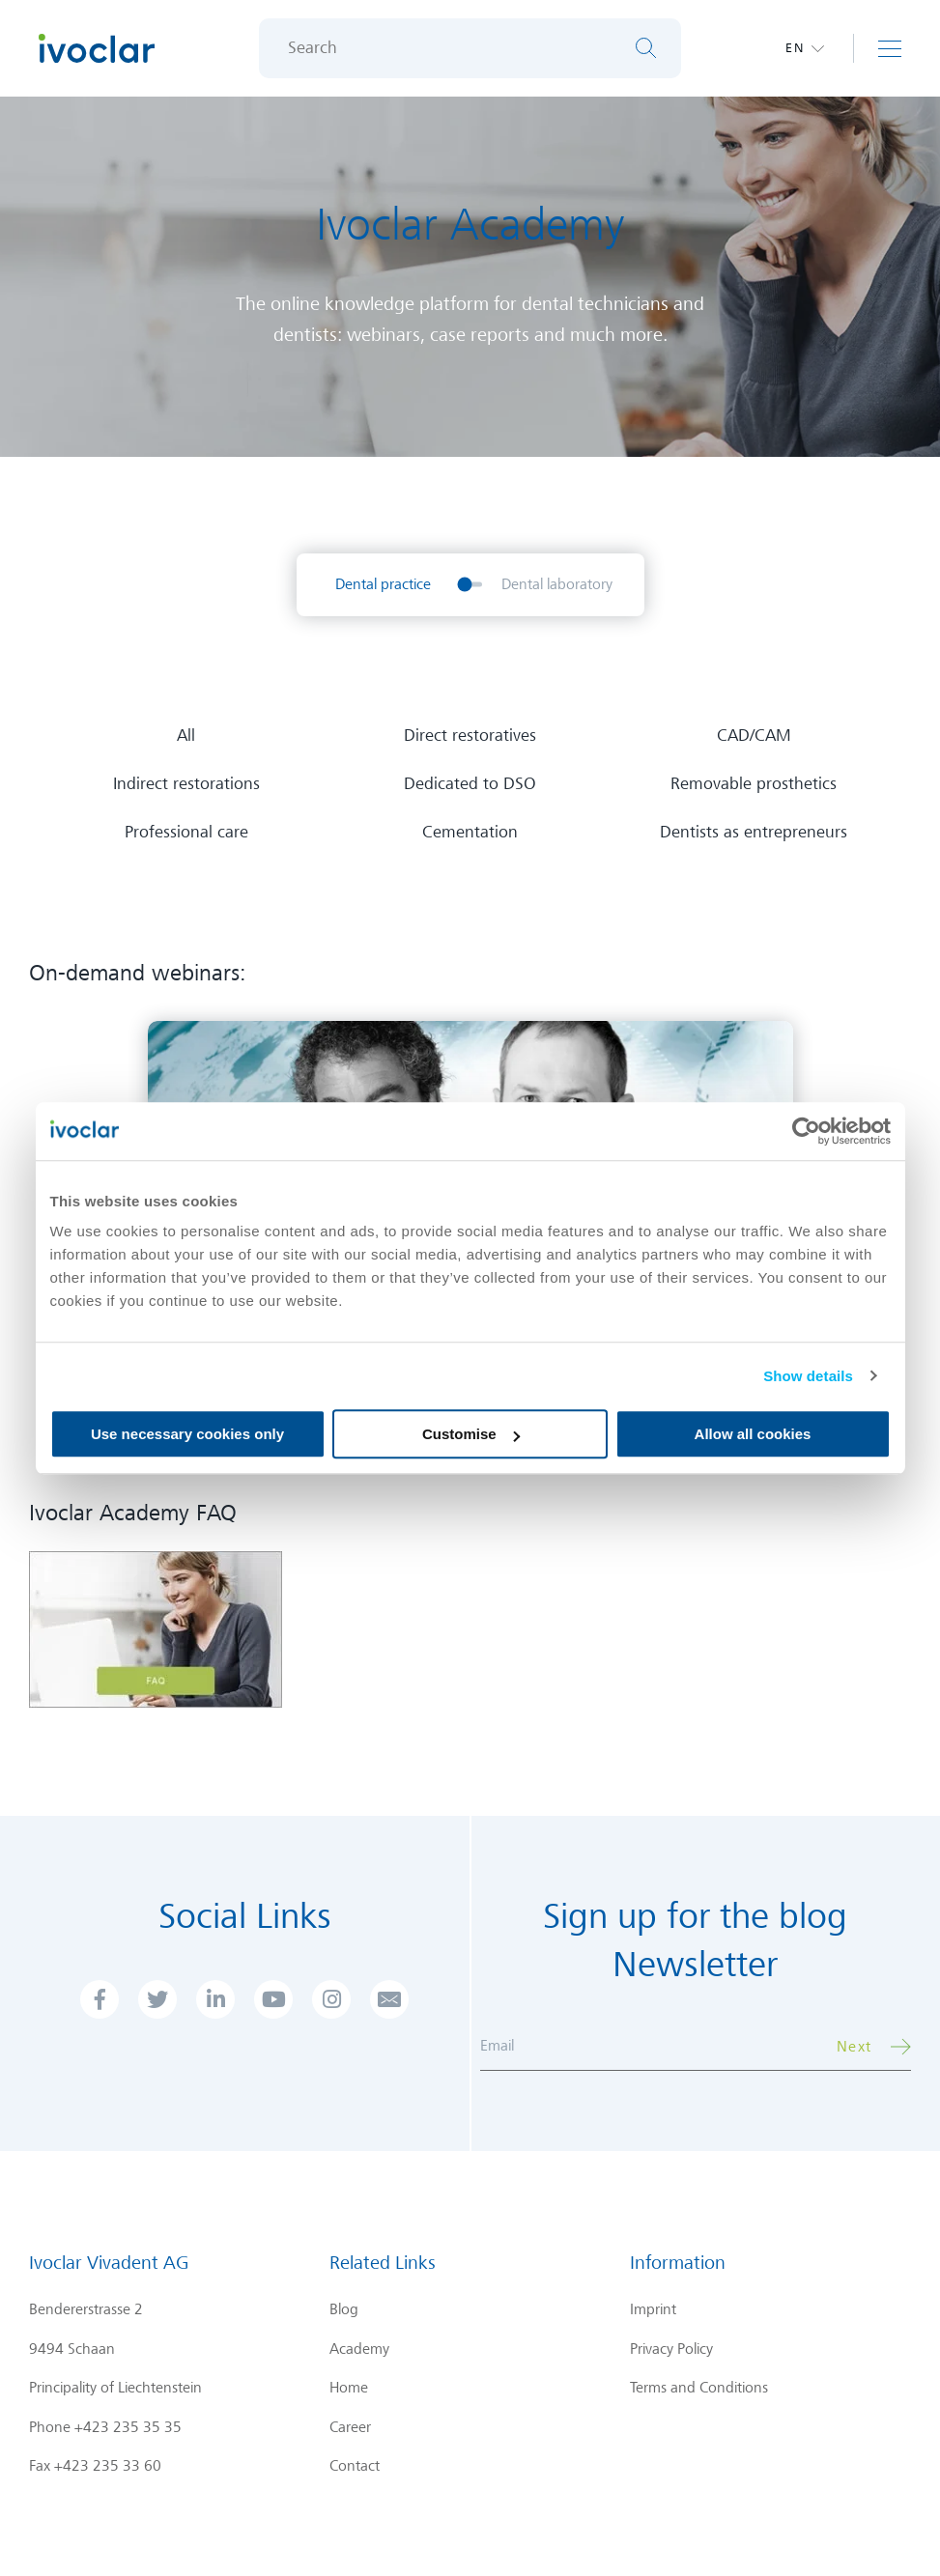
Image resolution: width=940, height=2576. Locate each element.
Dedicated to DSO (470, 784)
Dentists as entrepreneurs (753, 832)
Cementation (470, 832)
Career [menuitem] (350, 2427)
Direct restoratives (470, 735)
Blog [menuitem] (343, 2309)
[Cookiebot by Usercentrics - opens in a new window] (806, 1131)
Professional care (186, 832)
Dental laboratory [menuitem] (556, 584)
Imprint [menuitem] (653, 2309)
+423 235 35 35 (128, 2427)
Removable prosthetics (753, 784)
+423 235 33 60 (107, 2466)
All (186, 735)
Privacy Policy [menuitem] (671, 2349)
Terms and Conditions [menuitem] (699, 2387)
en (795, 48)
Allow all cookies (753, 1434)
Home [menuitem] (348, 2387)
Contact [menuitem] (354, 2466)
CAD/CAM (754, 735)
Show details (808, 1376)
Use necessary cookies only (187, 1434)
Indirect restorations (186, 784)
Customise (471, 1434)
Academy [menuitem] (359, 2349)
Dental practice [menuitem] (383, 584)
